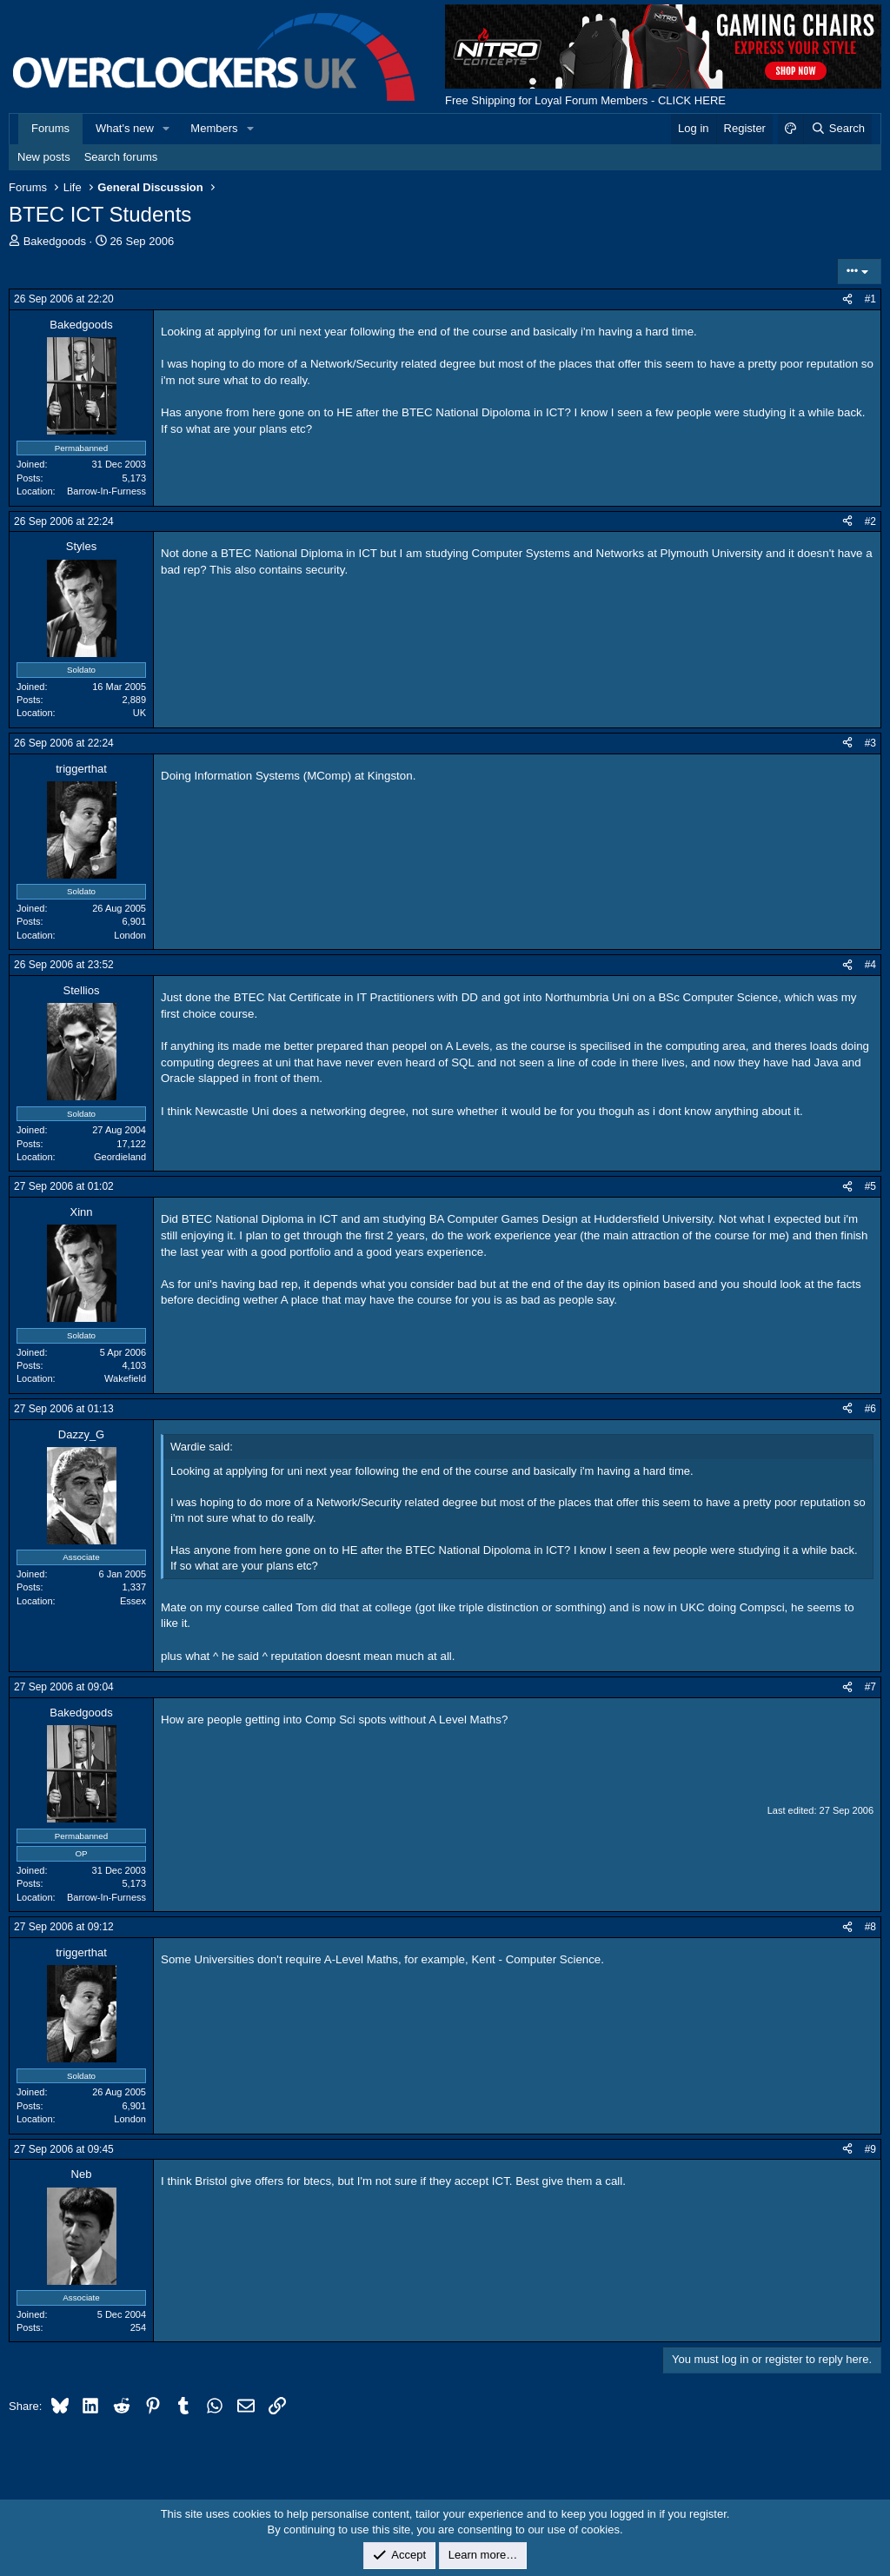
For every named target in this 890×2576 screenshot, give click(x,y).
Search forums (121, 156)
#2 (870, 521)
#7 (870, 1687)
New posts (43, 156)
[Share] (847, 299)
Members (213, 128)
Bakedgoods (54, 241)
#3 (870, 743)
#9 (870, 2149)
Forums (50, 128)
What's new (125, 128)
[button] (167, 128)
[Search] (837, 128)
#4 (870, 965)
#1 (870, 299)
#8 (870, 1927)
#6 (870, 1409)
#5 (870, 1186)
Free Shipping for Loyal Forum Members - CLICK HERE (585, 100)
